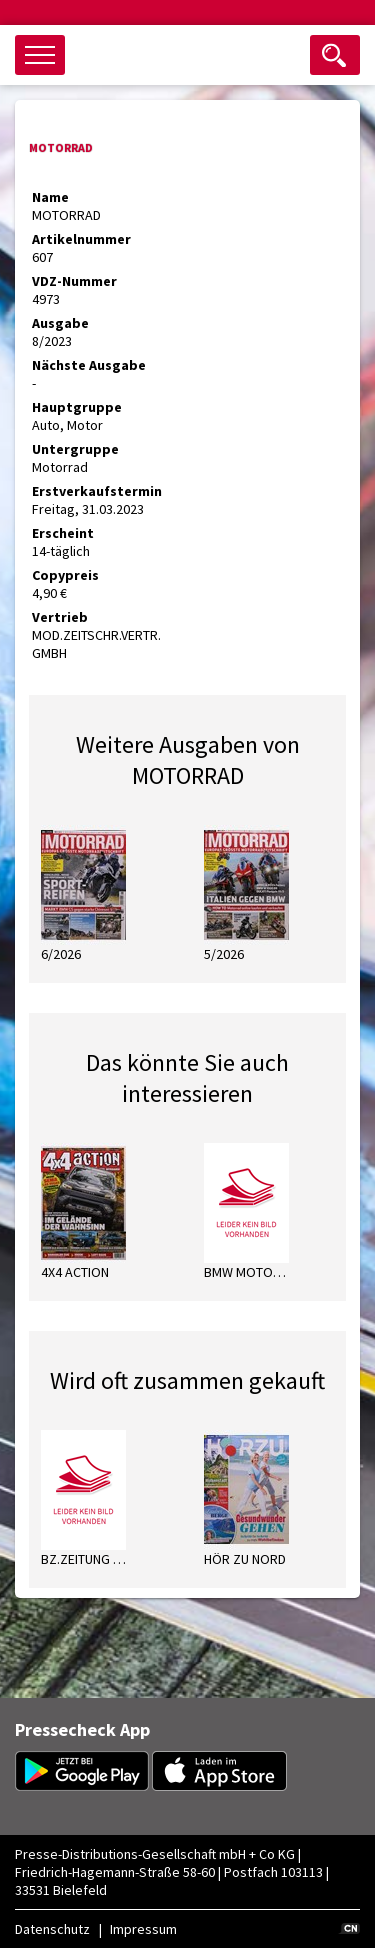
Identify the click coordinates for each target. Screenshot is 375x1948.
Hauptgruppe (77, 407)
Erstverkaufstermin (97, 491)
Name (50, 197)
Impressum (143, 1929)
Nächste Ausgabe (89, 365)
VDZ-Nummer (74, 281)
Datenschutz (52, 1929)
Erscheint (63, 533)
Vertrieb (60, 617)
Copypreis (65, 575)
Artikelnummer (81, 239)
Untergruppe (75, 449)
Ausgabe (60, 323)
